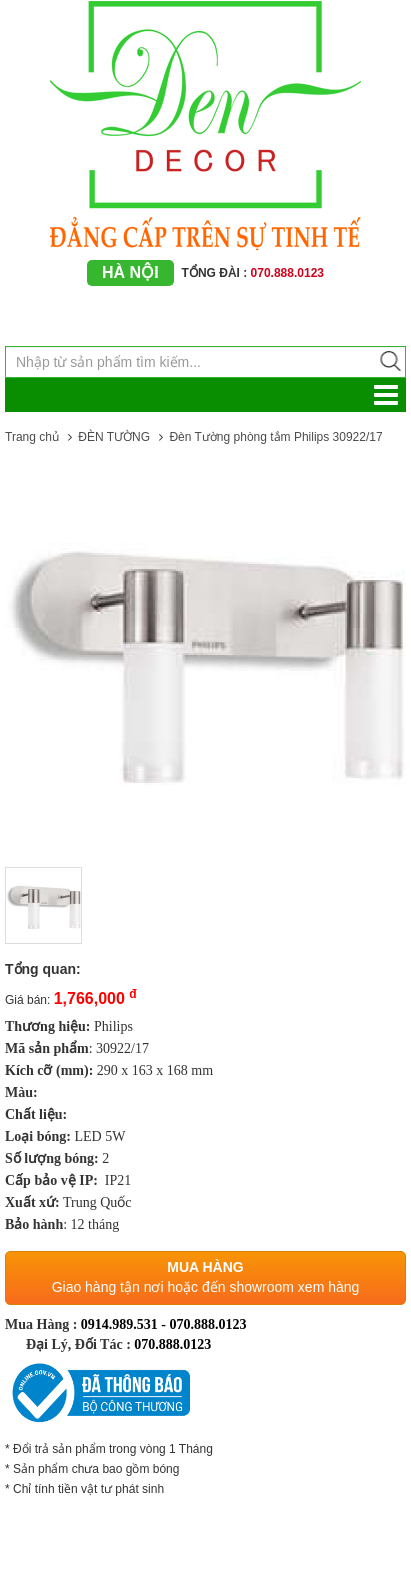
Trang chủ (32, 437)
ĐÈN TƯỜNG (114, 437)
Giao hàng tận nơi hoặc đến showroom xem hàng (206, 1287)
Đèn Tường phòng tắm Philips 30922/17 (275, 437)
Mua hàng (205, 1267)
